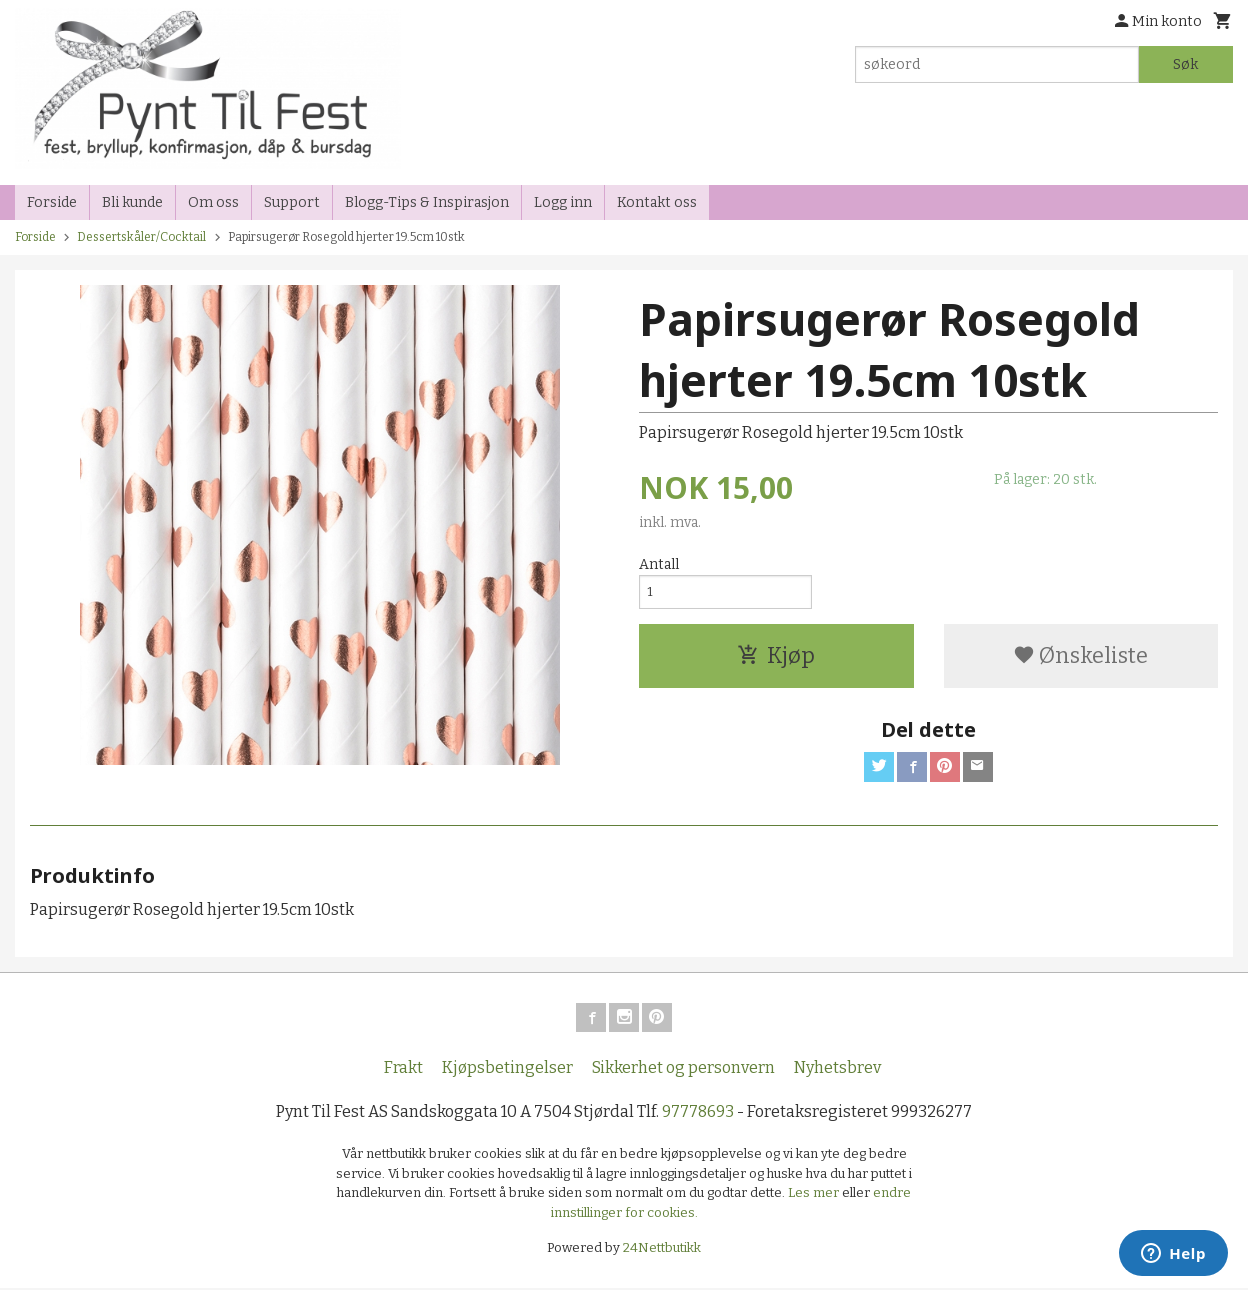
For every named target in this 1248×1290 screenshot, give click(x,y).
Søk (1185, 64)
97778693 (698, 1114)
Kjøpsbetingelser (507, 1070)
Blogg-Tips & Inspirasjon (427, 202)
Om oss (213, 202)
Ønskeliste (1080, 659)
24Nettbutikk (662, 1250)
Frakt (403, 1070)
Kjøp (776, 659)
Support (292, 202)
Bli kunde (132, 202)
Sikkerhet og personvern (683, 1070)
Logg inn (563, 202)
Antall (659, 564)
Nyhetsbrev (837, 1070)
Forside (52, 202)
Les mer (815, 1195)
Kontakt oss (657, 202)
